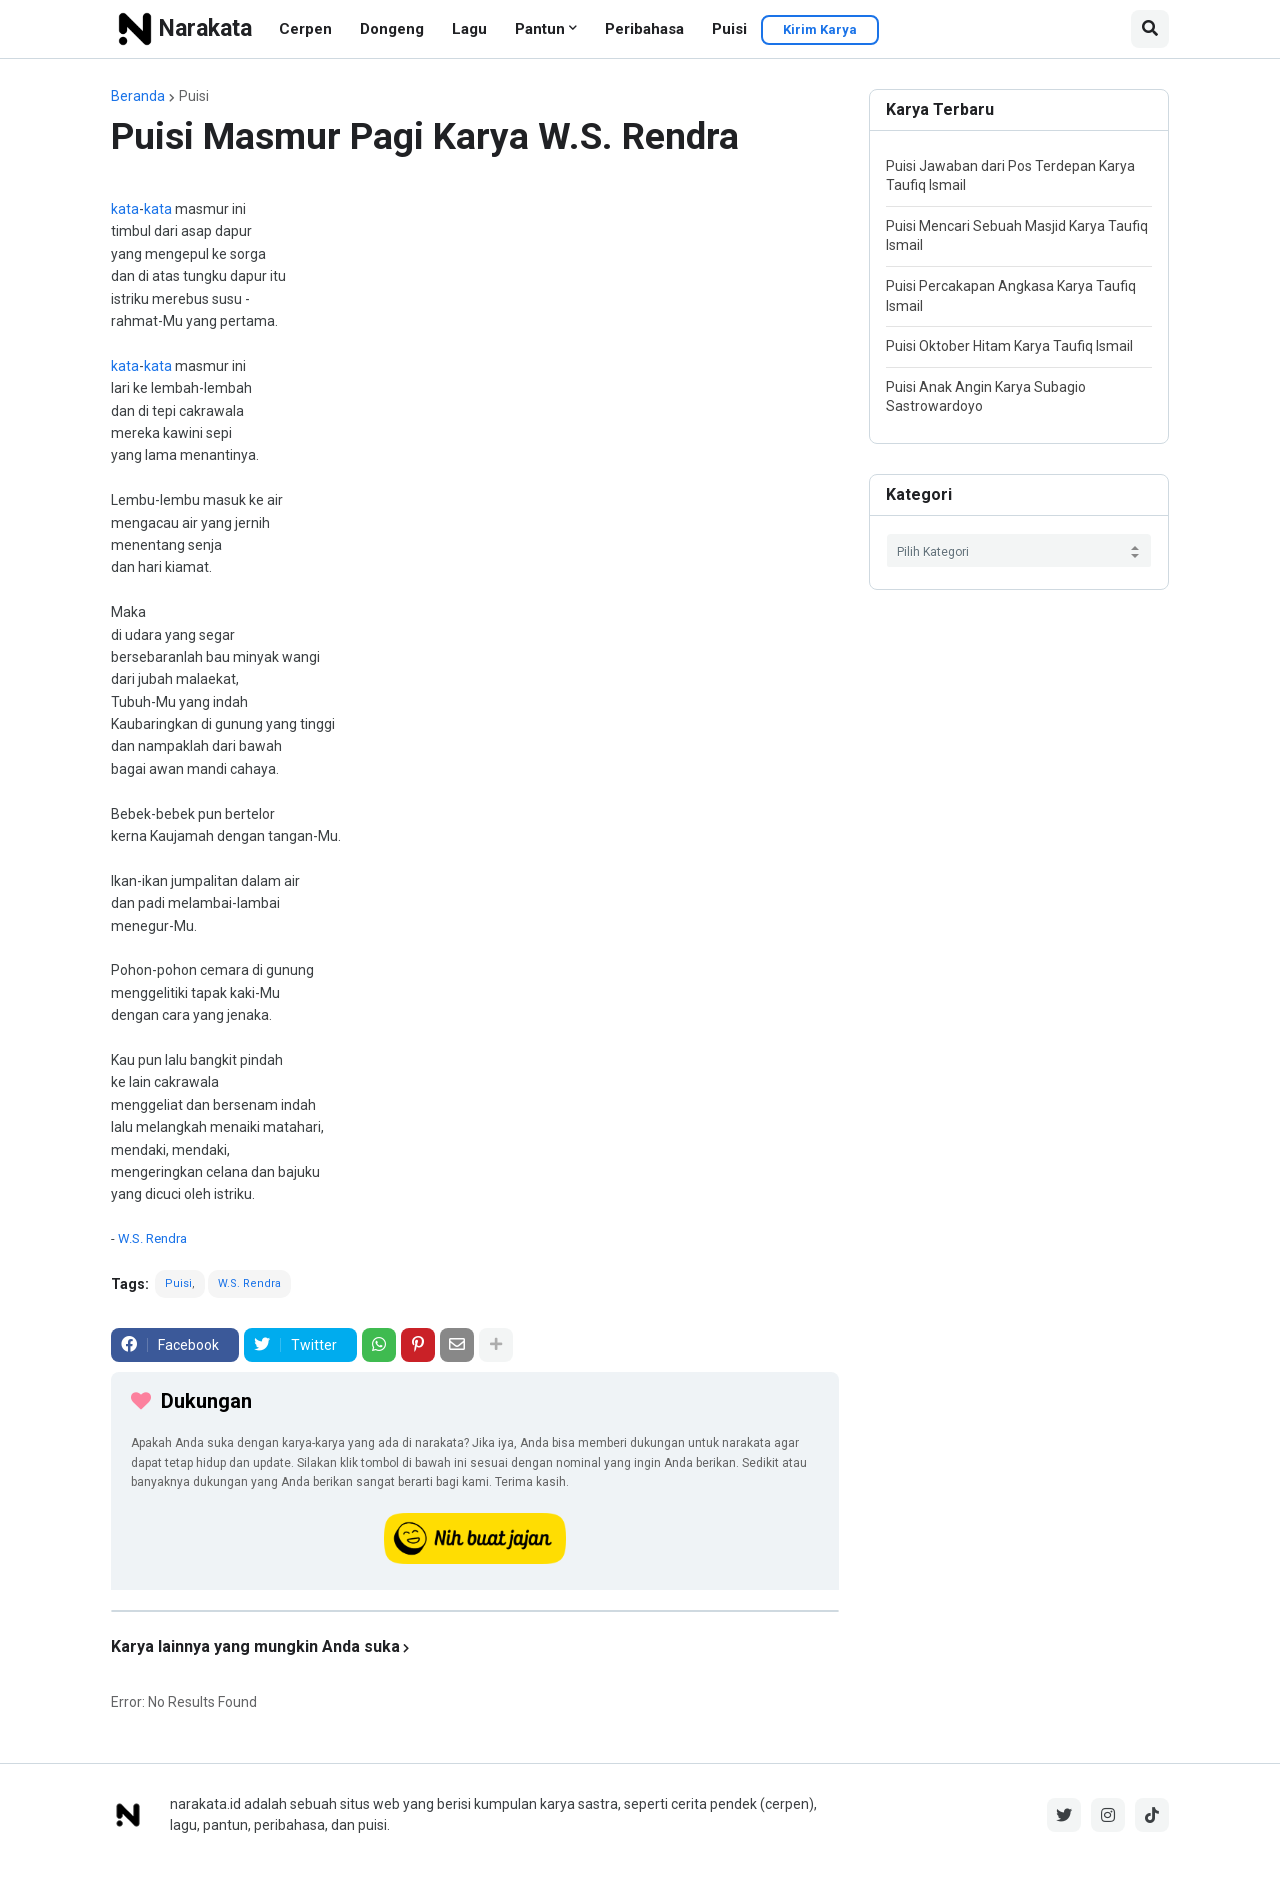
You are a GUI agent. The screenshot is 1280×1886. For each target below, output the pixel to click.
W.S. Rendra (152, 1238)
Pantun (540, 29)
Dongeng (392, 29)
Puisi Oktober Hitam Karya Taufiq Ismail (1009, 346)
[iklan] (475, 1611)
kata (125, 209)
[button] (1150, 29)
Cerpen (305, 29)
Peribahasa (644, 29)
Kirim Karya (820, 29)
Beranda (138, 96)
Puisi (729, 29)
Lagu (469, 29)
